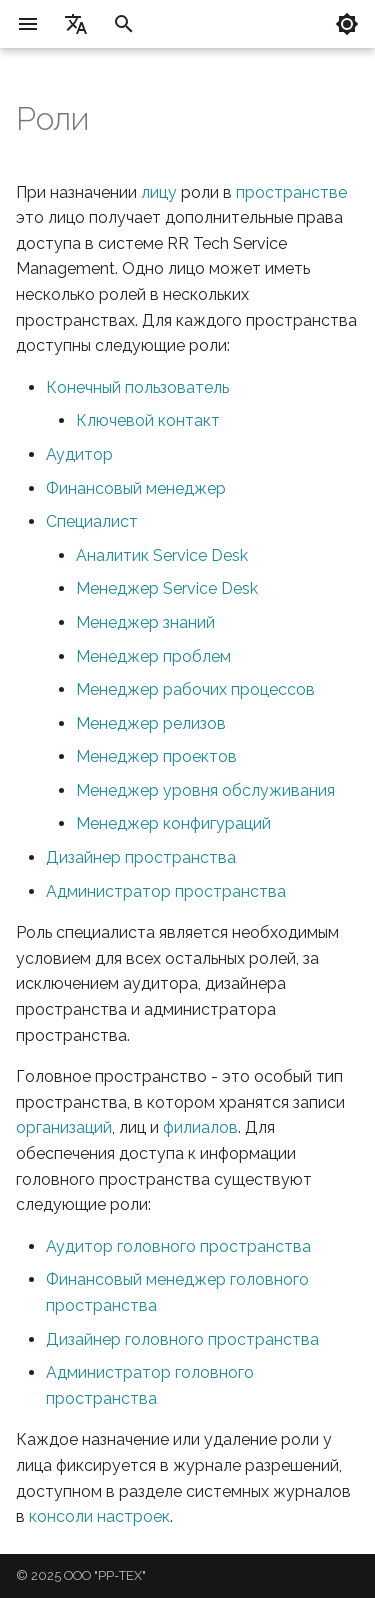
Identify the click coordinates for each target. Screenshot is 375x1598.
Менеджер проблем (153, 656)
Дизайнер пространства (141, 857)
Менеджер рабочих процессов (195, 689)
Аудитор (79, 454)
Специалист (92, 521)
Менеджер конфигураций (173, 823)
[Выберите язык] (76, 24)
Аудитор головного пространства (178, 1246)
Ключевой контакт (148, 420)
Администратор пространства (166, 891)
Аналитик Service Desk (162, 555)
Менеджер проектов (156, 756)
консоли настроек (99, 1516)
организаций (64, 1127)
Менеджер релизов (151, 723)
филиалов (200, 1127)
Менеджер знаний (145, 622)
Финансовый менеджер (136, 488)
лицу (159, 192)
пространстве (291, 192)
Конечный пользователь (137, 387)
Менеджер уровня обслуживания (205, 790)
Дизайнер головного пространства (182, 1339)
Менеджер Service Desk (167, 588)
